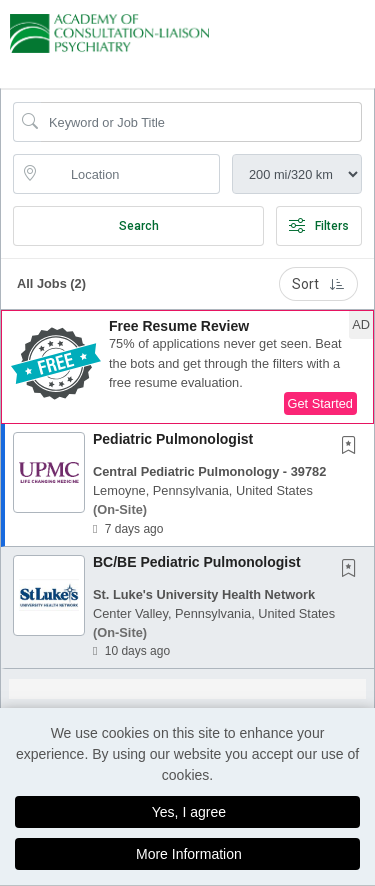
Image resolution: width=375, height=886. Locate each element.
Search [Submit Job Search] (139, 226)
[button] (368, 39)
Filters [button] (319, 226)
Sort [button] (318, 284)
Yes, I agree (189, 812)
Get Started (320, 403)
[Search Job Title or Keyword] (201, 122)
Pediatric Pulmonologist (173, 439)
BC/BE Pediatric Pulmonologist (197, 562)
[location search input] (130, 174)
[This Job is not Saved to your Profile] (353, 447)
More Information (189, 854)
